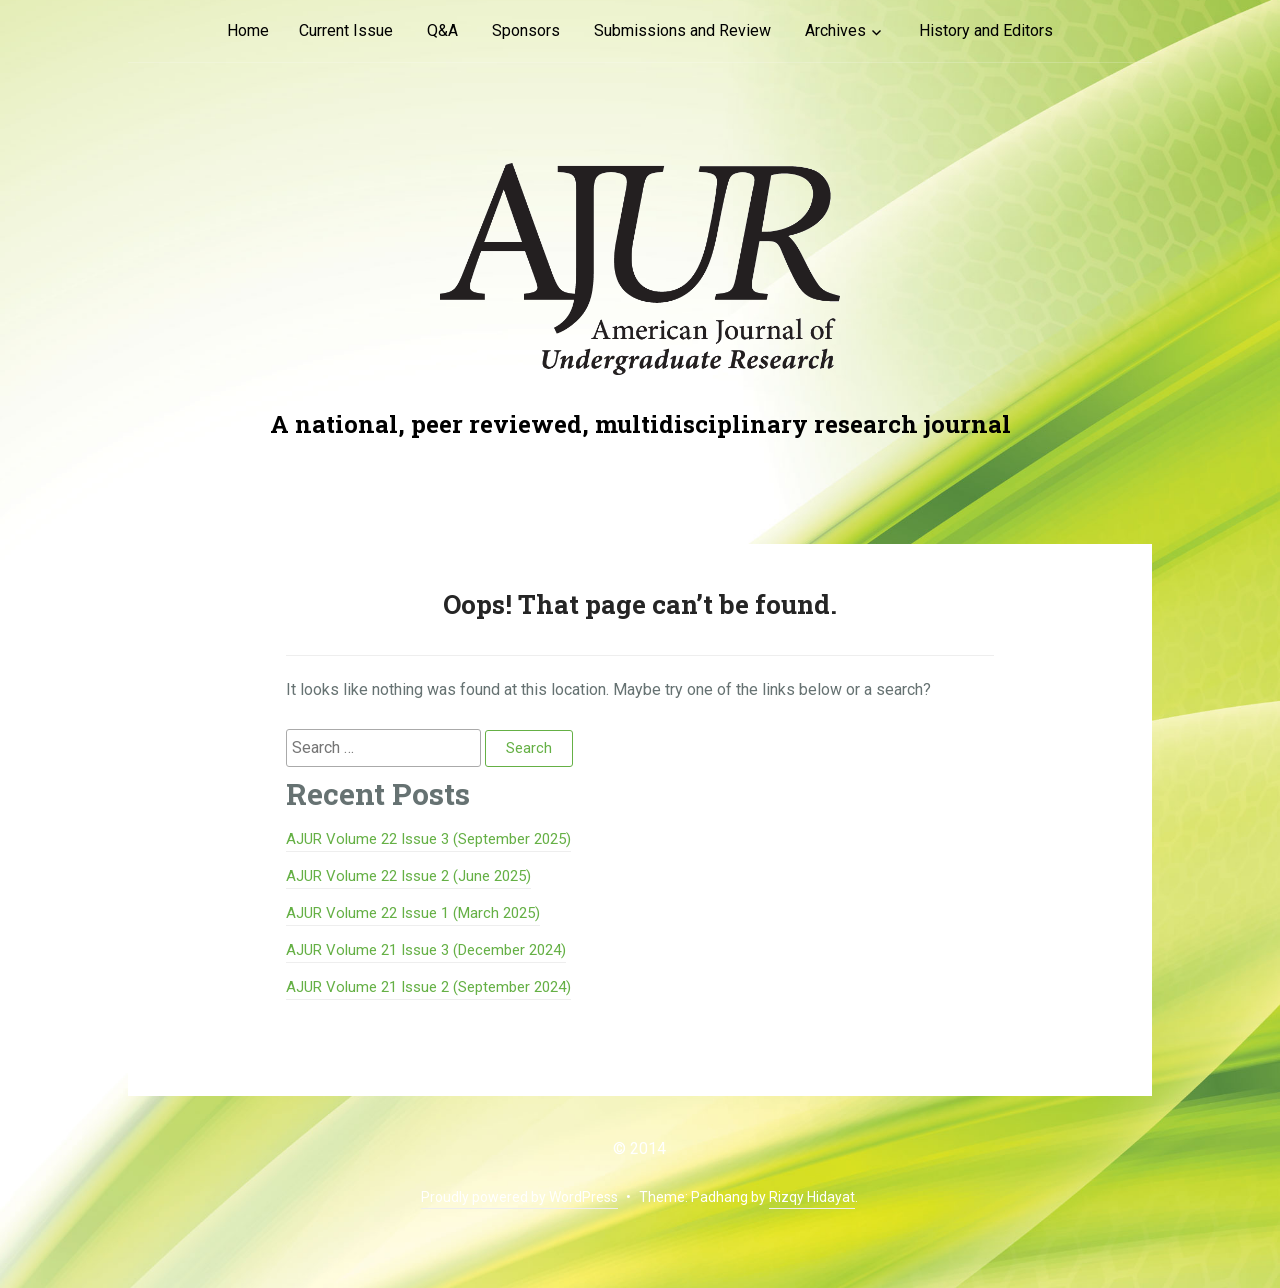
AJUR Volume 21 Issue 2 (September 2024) (428, 987)
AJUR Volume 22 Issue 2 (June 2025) (408, 876)
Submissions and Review (682, 30)
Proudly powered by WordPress (519, 1197)
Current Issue (346, 30)
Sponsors (526, 30)
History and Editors (986, 30)
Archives (835, 30)
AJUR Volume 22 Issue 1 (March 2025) (413, 913)
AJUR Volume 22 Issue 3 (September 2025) (428, 839)
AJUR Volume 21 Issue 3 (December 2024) (426, 950)
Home (248, 30)
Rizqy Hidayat (812, 1197)
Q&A (442, 30)
